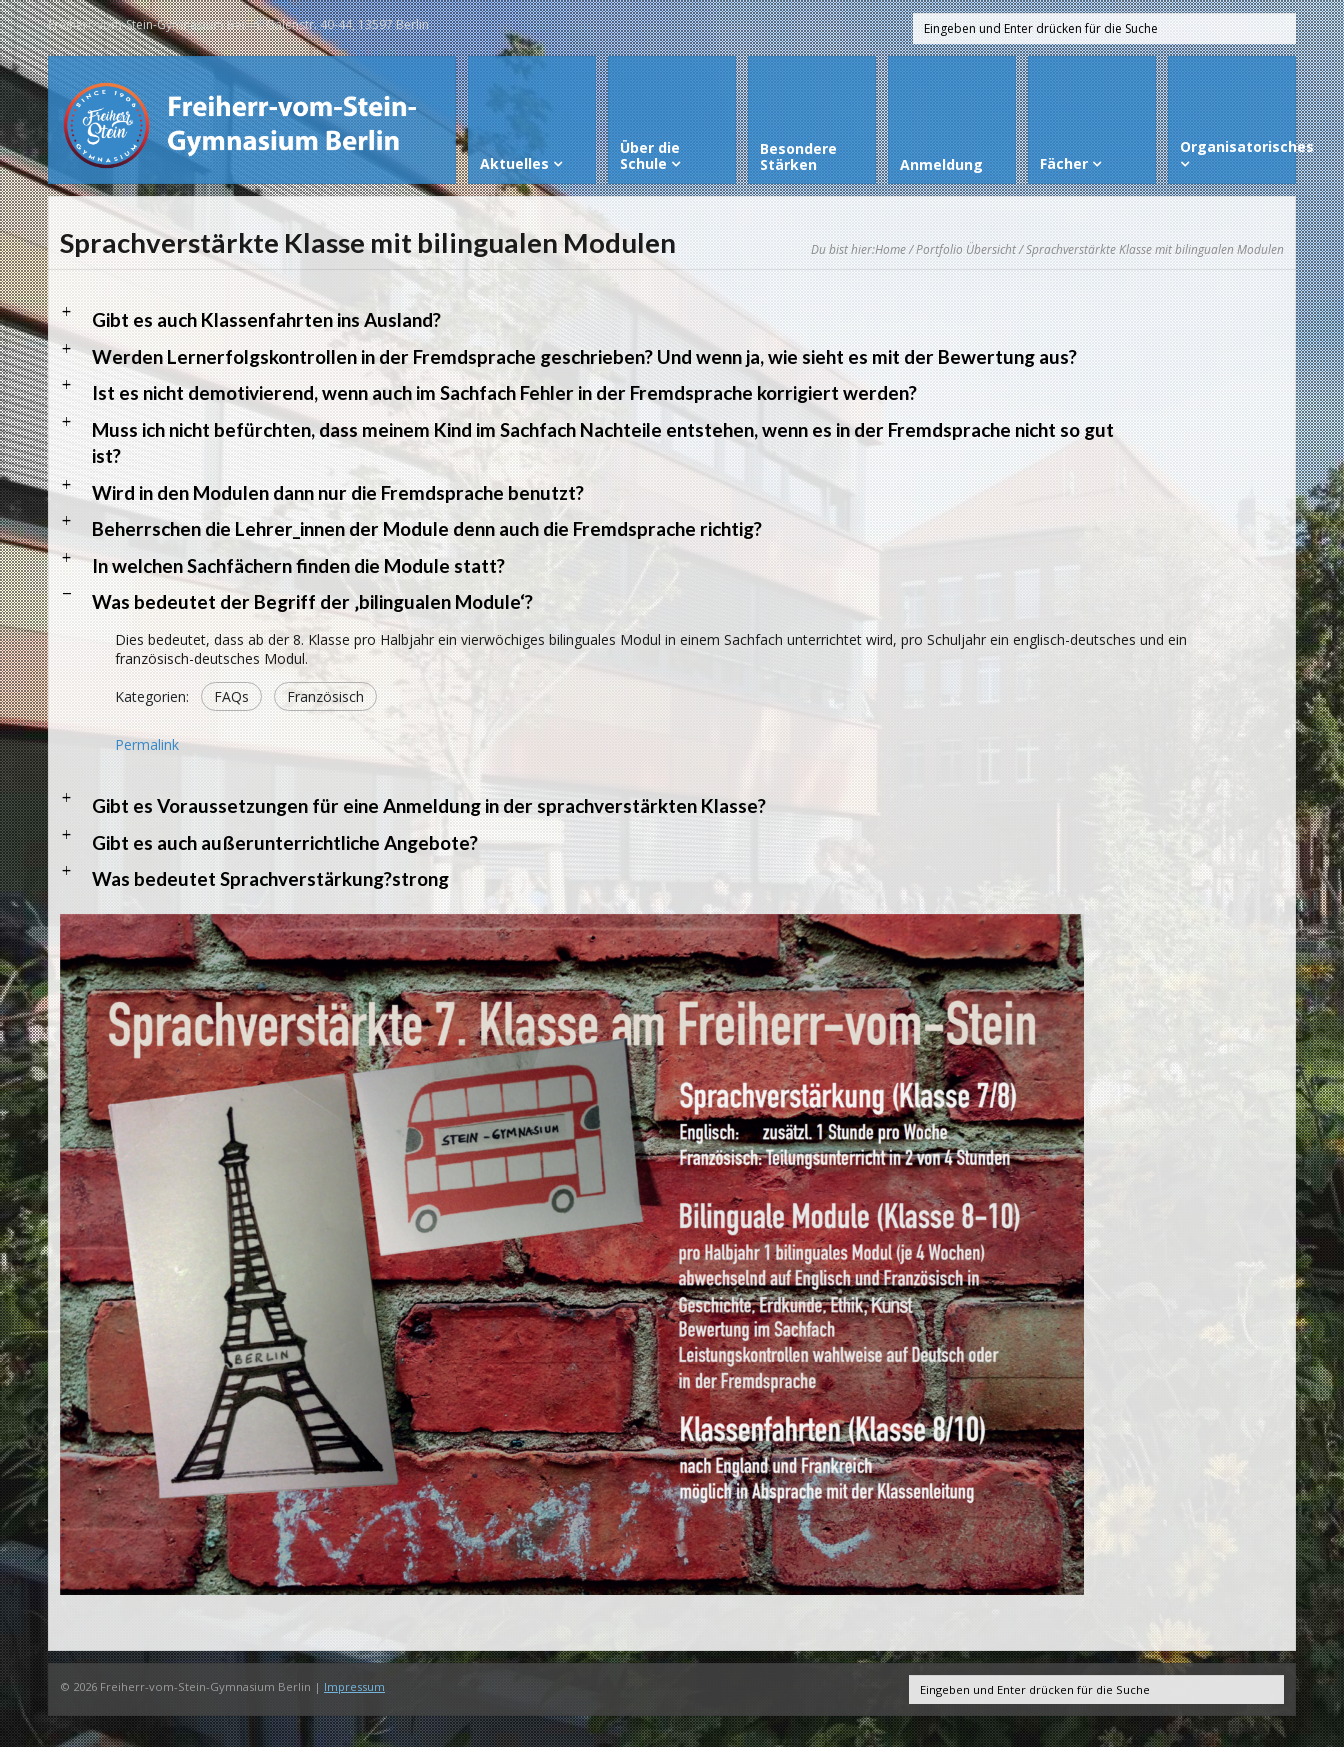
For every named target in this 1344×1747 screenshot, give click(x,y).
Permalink (147, 744)
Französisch (325, 696)
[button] (672, 320)
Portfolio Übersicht (966, 249)
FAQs (231, 696)
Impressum (354, 1686)
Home (890, 249)
